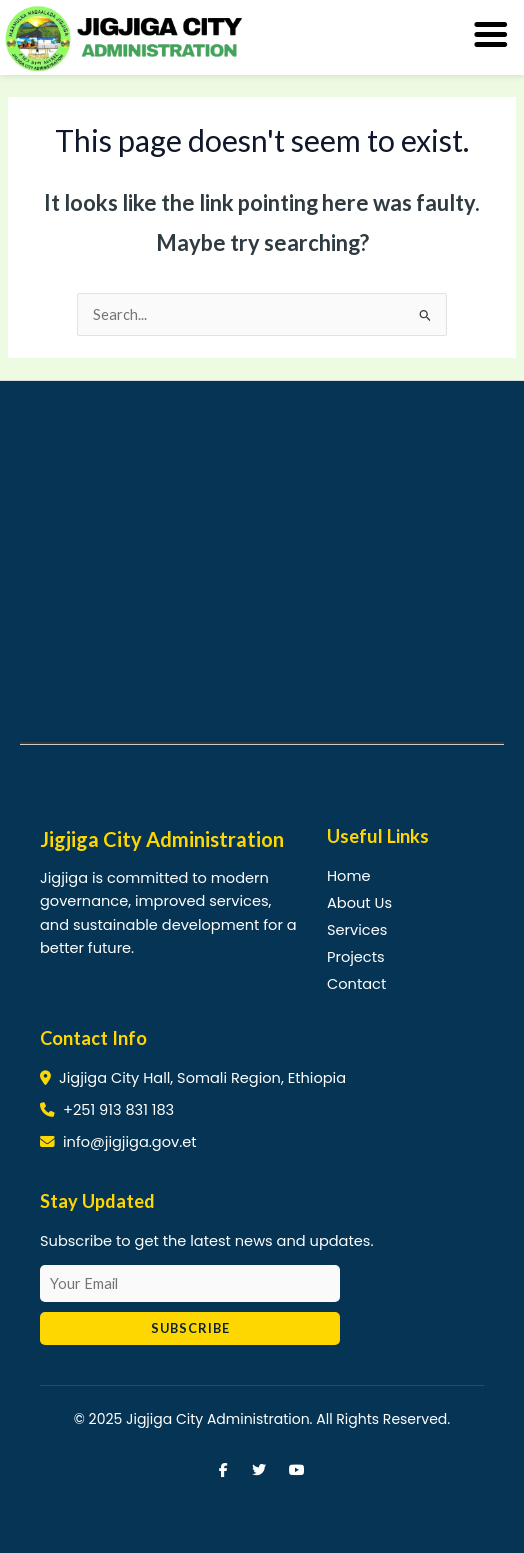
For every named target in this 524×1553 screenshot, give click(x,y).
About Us (359, 903)
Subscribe (190, 1328)
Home (348, 876)
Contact (356, 984)
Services (357, 930)
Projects (356, 957)
